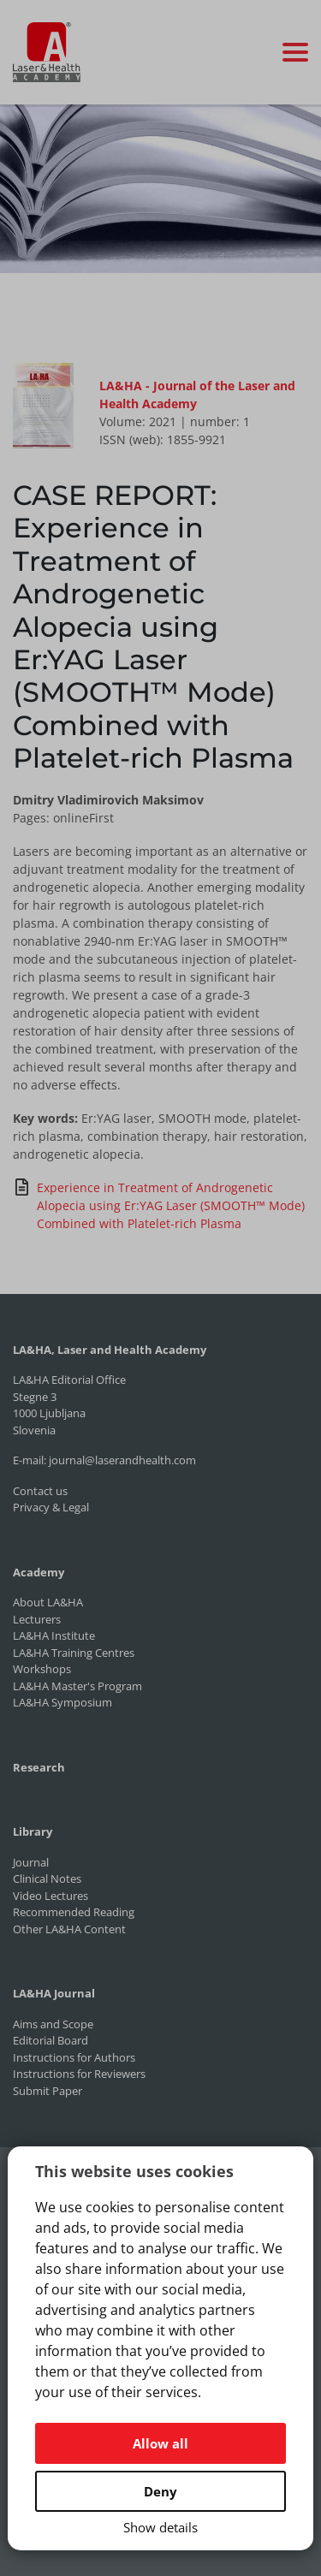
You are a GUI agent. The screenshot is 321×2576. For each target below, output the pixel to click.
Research (39, 1767)
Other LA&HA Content (69, 1929)
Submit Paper (47, 2090)
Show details (160, 2527)
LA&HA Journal (54, 1993)
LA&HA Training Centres (73, 1652)
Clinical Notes (47, 1878)
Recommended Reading (73, 1912)
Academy (38, 1572)
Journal (31, 1862)
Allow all (160, 2443)
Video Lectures (50, 1895)
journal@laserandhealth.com (122, 1460)
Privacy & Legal (51, 1507)
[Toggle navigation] (295, 52)
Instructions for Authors (74, 2057)
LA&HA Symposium (62, 1702)
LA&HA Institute (54, 1635)
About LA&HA (48, 1602)
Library (32, 1831)
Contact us (40, 1491)
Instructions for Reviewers (79, 2073)
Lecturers (37, 1619)
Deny (160, 2491)
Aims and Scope (53, 2024)
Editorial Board (50, 2040)
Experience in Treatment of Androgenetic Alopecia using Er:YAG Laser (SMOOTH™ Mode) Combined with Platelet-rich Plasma (159, 1205)
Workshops (42, 1669)
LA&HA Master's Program (77, 1686)
